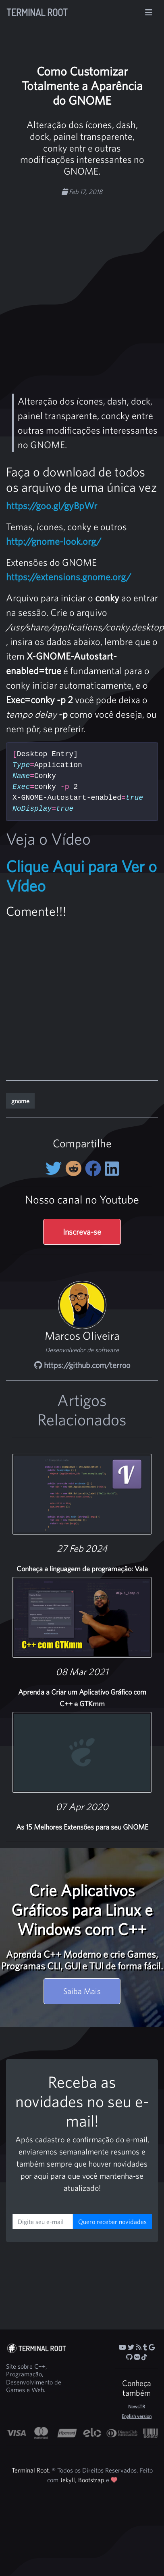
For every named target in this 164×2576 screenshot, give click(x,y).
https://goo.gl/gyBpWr (51, 505)
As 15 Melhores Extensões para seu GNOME (82, 1827)
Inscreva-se (82, 1231)
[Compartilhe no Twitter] (55, 1168)
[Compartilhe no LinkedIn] (112, 1168)
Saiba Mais (82, 1991)
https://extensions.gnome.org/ (68, 576)
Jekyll (67, 2479)
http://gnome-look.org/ (53, 541)
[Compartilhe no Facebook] (95, 1168)
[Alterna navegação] (149, 12)
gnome (20, 1101)
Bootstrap (91, 2479)
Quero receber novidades (112, 2221)
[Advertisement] (75, 278)
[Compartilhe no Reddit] (75, 1168)
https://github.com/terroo (82, 1365)
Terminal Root (37, 12)
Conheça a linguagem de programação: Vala (82, 1568)
